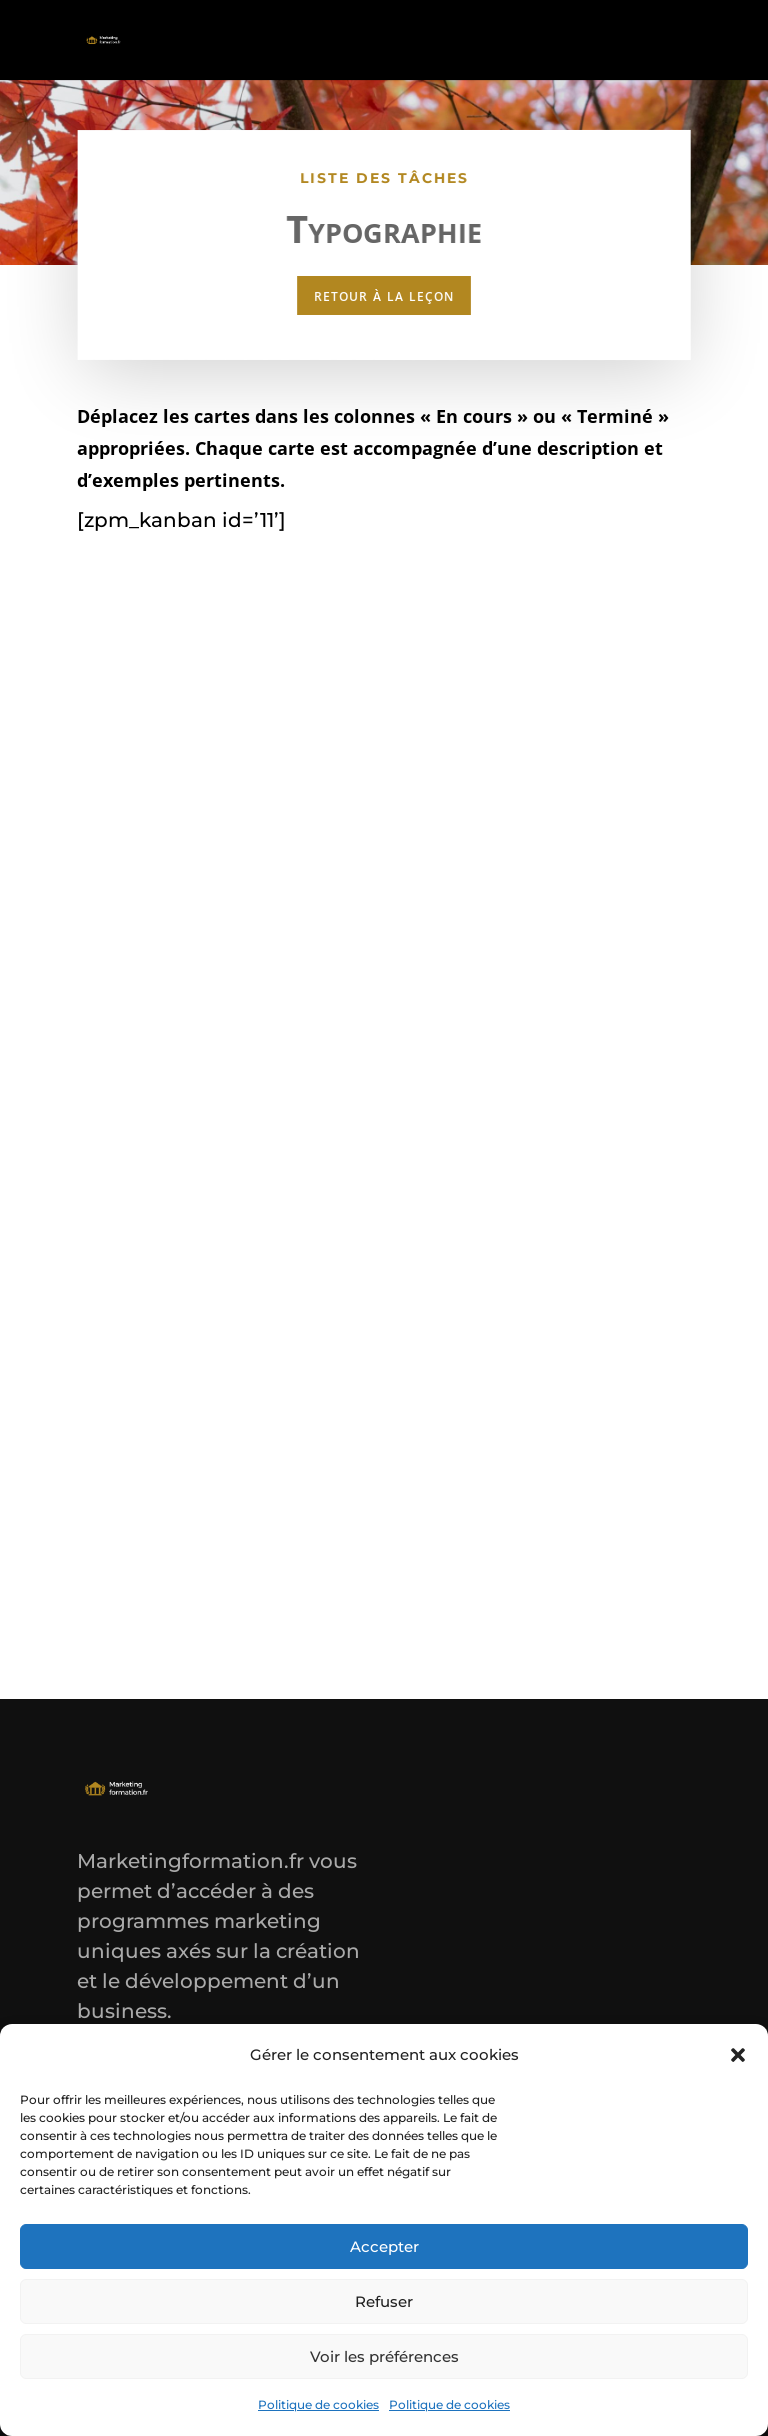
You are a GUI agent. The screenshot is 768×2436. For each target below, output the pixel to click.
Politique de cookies (318, 2404)
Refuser (384, 2301)
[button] (738, 2055)
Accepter (384, 2246)
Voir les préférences (384, 2356)
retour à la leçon (384, 293)
